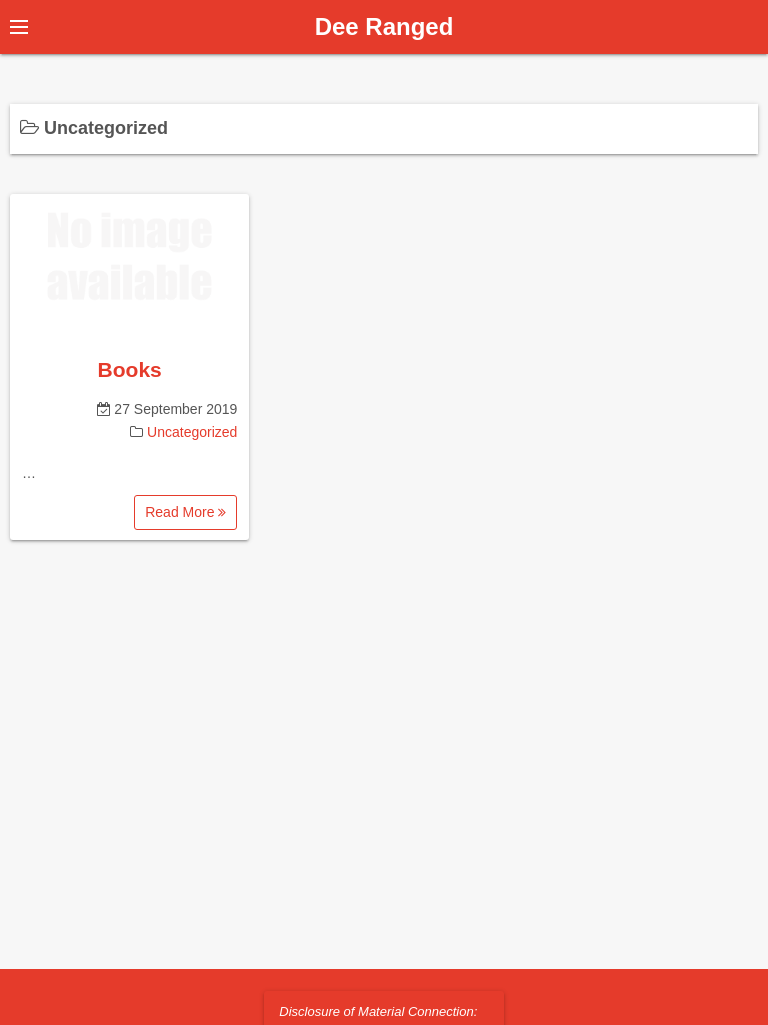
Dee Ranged (384, 26)
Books (130, 369)
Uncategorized (192, 432)
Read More (185, 512)
